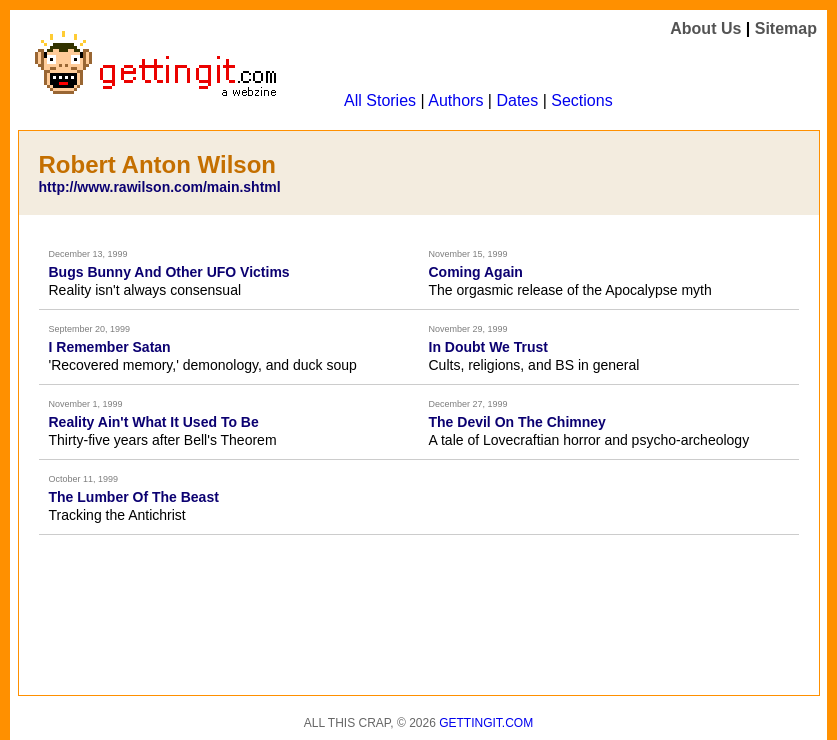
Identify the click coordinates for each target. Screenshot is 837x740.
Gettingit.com (486, 723)
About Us (705, 28)
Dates (517, 100)
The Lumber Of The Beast (134, 497)
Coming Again (476, 272)
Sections (581, 100)
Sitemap (786, 28)
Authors (455, 100)
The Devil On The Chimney (517, 422)
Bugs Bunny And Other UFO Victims (169, 272)
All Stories (380, 100)
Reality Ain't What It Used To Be (154, 422)
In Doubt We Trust (489, 347)
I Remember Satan (110, 347)
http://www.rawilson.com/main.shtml (160, 187)
